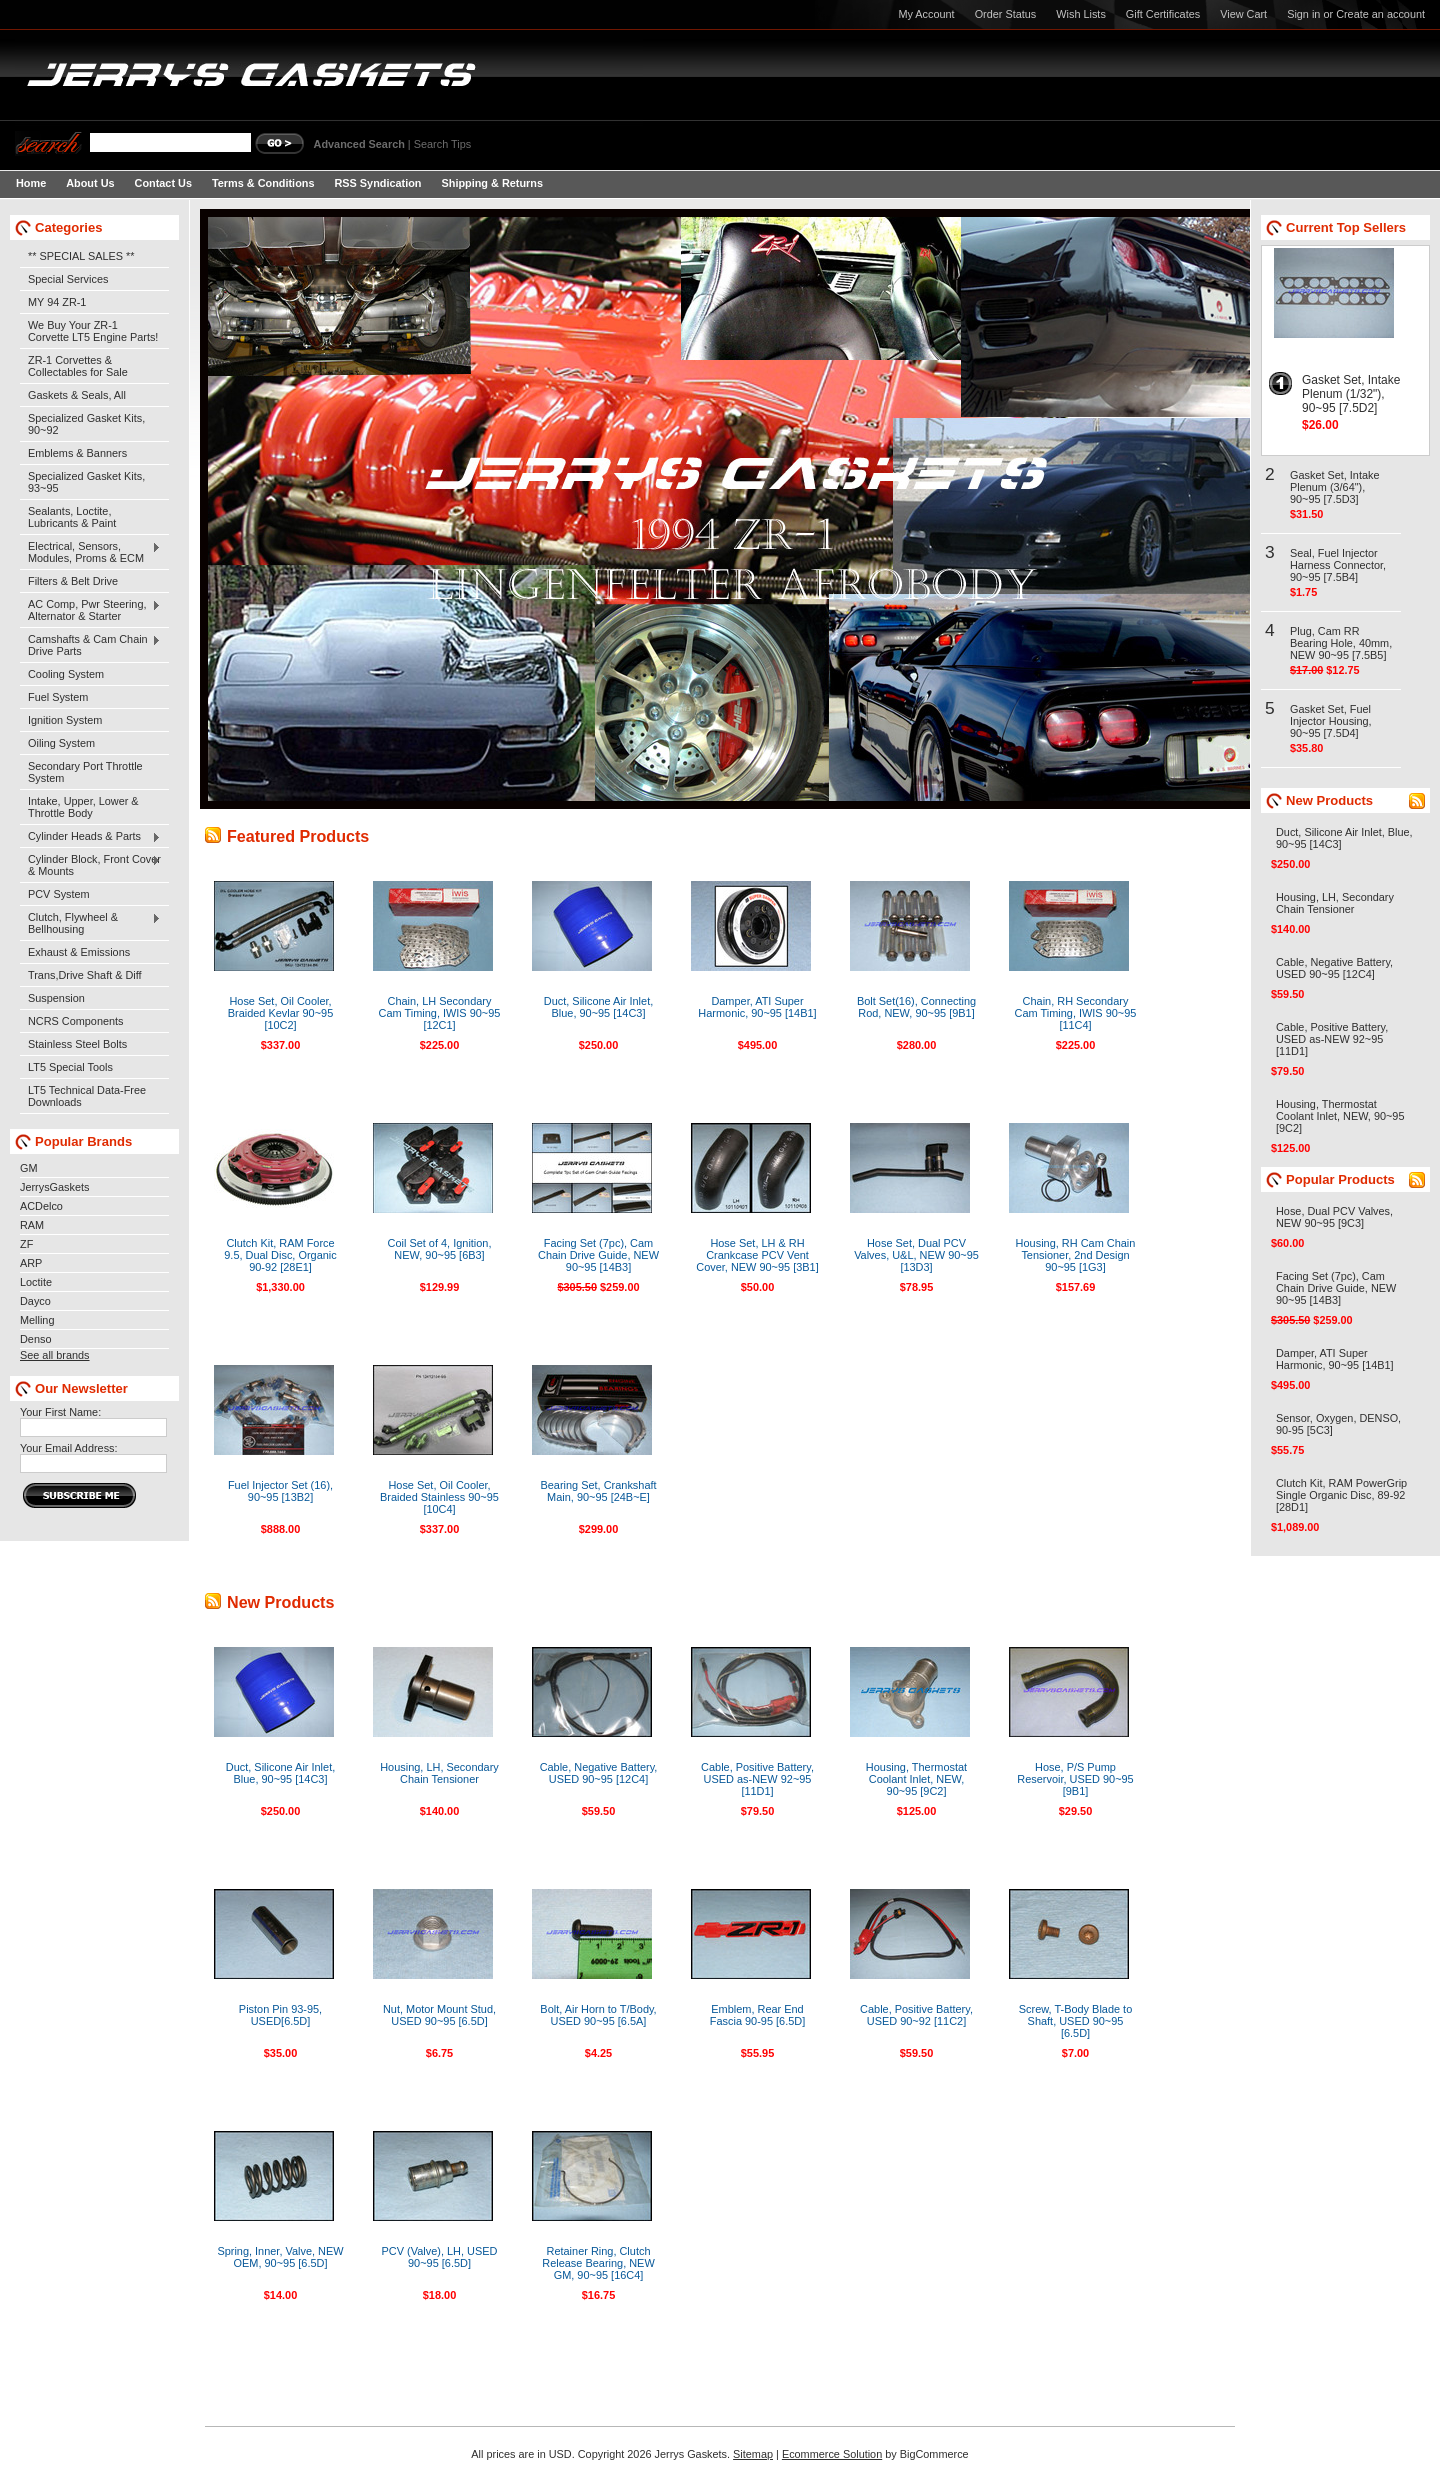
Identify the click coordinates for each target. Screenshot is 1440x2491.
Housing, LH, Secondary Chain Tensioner (439, 1773)
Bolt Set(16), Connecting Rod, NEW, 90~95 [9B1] (916, 1007)
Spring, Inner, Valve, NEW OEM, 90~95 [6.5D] (280, 2257)
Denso (35, 1339)
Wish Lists (1081, 14)
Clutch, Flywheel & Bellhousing (90, 923)
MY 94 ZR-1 (57, 302)
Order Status (1006, 14)
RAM (32, 1225)
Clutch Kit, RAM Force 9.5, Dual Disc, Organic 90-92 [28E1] (280, 1255)
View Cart (1243, 14)
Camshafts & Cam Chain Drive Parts (90, 645)
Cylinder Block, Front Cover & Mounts (90, 865)
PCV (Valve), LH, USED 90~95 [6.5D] (440, 2257)
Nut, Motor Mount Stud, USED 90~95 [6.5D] (439, 2015)
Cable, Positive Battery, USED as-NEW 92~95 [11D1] (757, 1779)
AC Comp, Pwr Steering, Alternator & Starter (90, 610)
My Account (926, 14)
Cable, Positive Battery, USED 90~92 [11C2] (916, 2015)
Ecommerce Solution (832, 2454)
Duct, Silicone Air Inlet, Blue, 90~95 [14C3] (598, 1007)
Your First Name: (60, 1412)
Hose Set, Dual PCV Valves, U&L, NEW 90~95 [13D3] (916, 1255)
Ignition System (65, 720)
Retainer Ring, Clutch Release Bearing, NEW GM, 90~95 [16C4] (598, 2263)
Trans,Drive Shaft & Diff (85, 975)
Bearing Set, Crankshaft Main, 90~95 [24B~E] (598, 1491)
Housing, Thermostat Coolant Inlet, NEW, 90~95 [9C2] (916, 1779)
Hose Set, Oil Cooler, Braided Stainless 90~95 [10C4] (439, 1497)
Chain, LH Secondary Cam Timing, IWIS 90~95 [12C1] (440, 1013)
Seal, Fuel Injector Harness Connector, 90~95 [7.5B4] (1338, 565)
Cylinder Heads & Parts (90, 837)
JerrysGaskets (55, 1187)
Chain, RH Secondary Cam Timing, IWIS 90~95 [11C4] (1076, 1013)
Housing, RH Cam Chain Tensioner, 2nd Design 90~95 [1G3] (1076, 1255)
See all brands (55, 1355)
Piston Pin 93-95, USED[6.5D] (280, 2015)
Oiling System (61, 743)
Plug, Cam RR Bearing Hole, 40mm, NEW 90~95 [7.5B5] (1341, 643)
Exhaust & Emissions (79, 952)
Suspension (56, 998)
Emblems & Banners (77, 453)
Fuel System (58, 697)
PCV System (59, 894)
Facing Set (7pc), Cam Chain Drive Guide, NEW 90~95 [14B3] (598, 1255)
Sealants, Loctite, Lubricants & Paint (72, 517)
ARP (31, 1263)
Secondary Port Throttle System (85, 772)
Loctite (36, 1282)
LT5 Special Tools (70, 1067)
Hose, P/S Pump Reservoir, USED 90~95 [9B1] (1075, 1779)
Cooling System (66, 674)
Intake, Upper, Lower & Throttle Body (83, 807)
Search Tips (442, 144)
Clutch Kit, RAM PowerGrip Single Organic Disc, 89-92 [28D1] (1341, 1495)
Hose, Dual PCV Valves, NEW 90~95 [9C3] (1334, 1217)
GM (29, 1168)
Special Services (68, 279)
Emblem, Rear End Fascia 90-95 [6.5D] (757, 2015)
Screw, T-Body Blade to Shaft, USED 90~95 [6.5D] (1076, 2021)
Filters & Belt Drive (73, 581)
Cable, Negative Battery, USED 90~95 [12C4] (599, 1773)
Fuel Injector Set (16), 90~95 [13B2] (280, 1491)
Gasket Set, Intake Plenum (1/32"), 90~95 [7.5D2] (1351, 394)
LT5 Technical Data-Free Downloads (87, 1096)
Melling (37, 1320)
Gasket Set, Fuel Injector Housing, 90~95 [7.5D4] (1331, 721)
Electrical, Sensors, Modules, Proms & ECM (90, 552)
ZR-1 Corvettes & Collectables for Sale (78, 366)
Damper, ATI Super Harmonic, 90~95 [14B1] (757, 1007)
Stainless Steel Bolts (77, 1044)
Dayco (35, 1301)
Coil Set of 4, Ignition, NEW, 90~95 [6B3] (440, 1249)
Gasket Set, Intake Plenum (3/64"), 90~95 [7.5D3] (1334, 487)
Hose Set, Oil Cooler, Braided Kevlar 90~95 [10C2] (281, 1013)
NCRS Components (76, 1021)
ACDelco (41, 1206)
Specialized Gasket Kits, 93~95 (86, 482)
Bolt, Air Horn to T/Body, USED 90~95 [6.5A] (598, 2015)
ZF (26, 1244)
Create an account (1380, 14)
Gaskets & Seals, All (77, 395)
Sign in (1303, 14)
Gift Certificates (1163, 14)
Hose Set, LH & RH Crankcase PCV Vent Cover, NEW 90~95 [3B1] (757, 1255)
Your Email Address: (69, 1448)
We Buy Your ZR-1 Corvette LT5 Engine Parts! (93, 331)
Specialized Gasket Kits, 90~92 (86, 424)
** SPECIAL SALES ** (81, 256)
